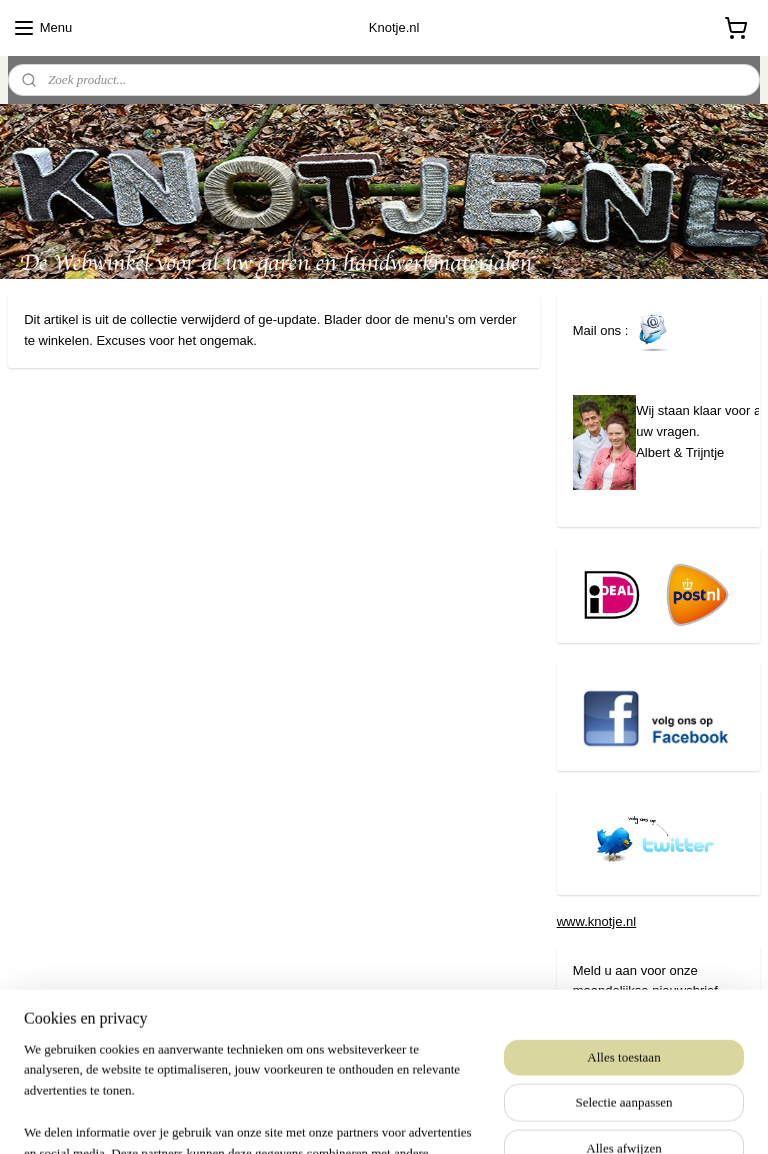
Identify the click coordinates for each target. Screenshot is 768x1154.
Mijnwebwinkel (566, 1117)
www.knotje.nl (596, 921)
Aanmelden (622, 1033)
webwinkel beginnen (411, 1117)
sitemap (310, 1117)
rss (345, 1117)
